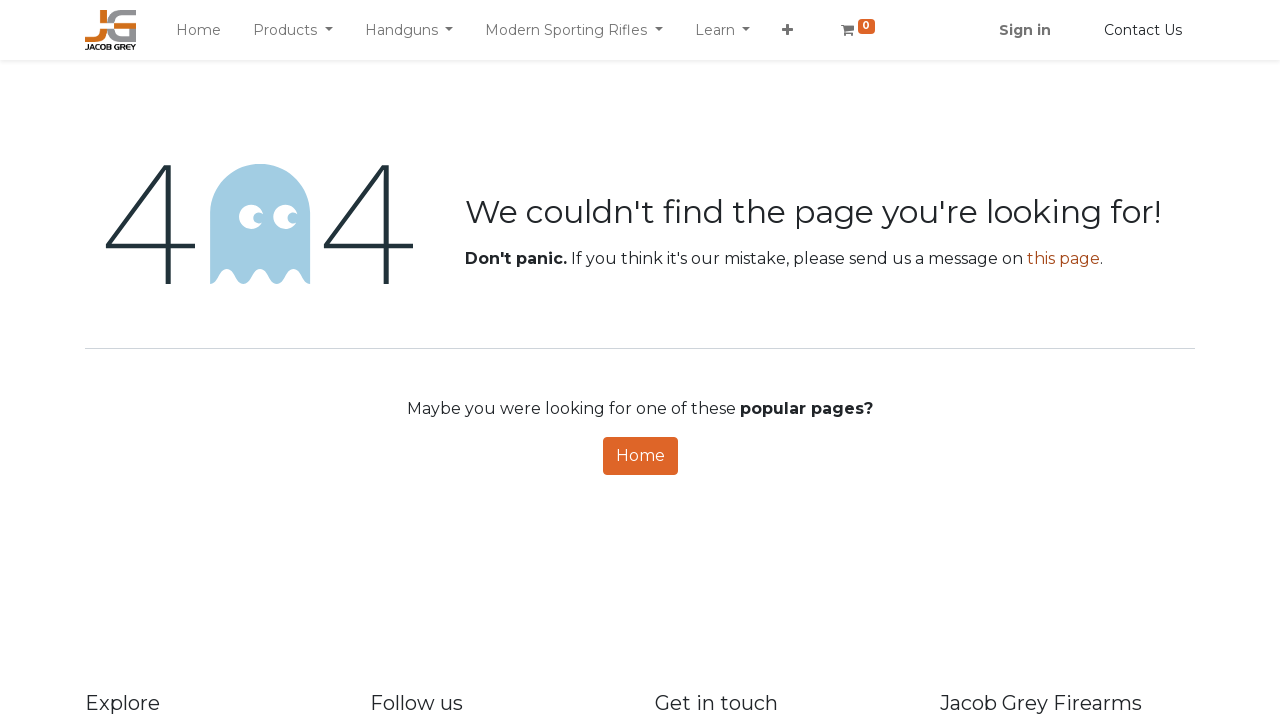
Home (640, 455)
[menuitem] (198, 30)
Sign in (1025, 30)
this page (1063, 258)
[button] (787, 30)
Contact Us (1143, 30)
